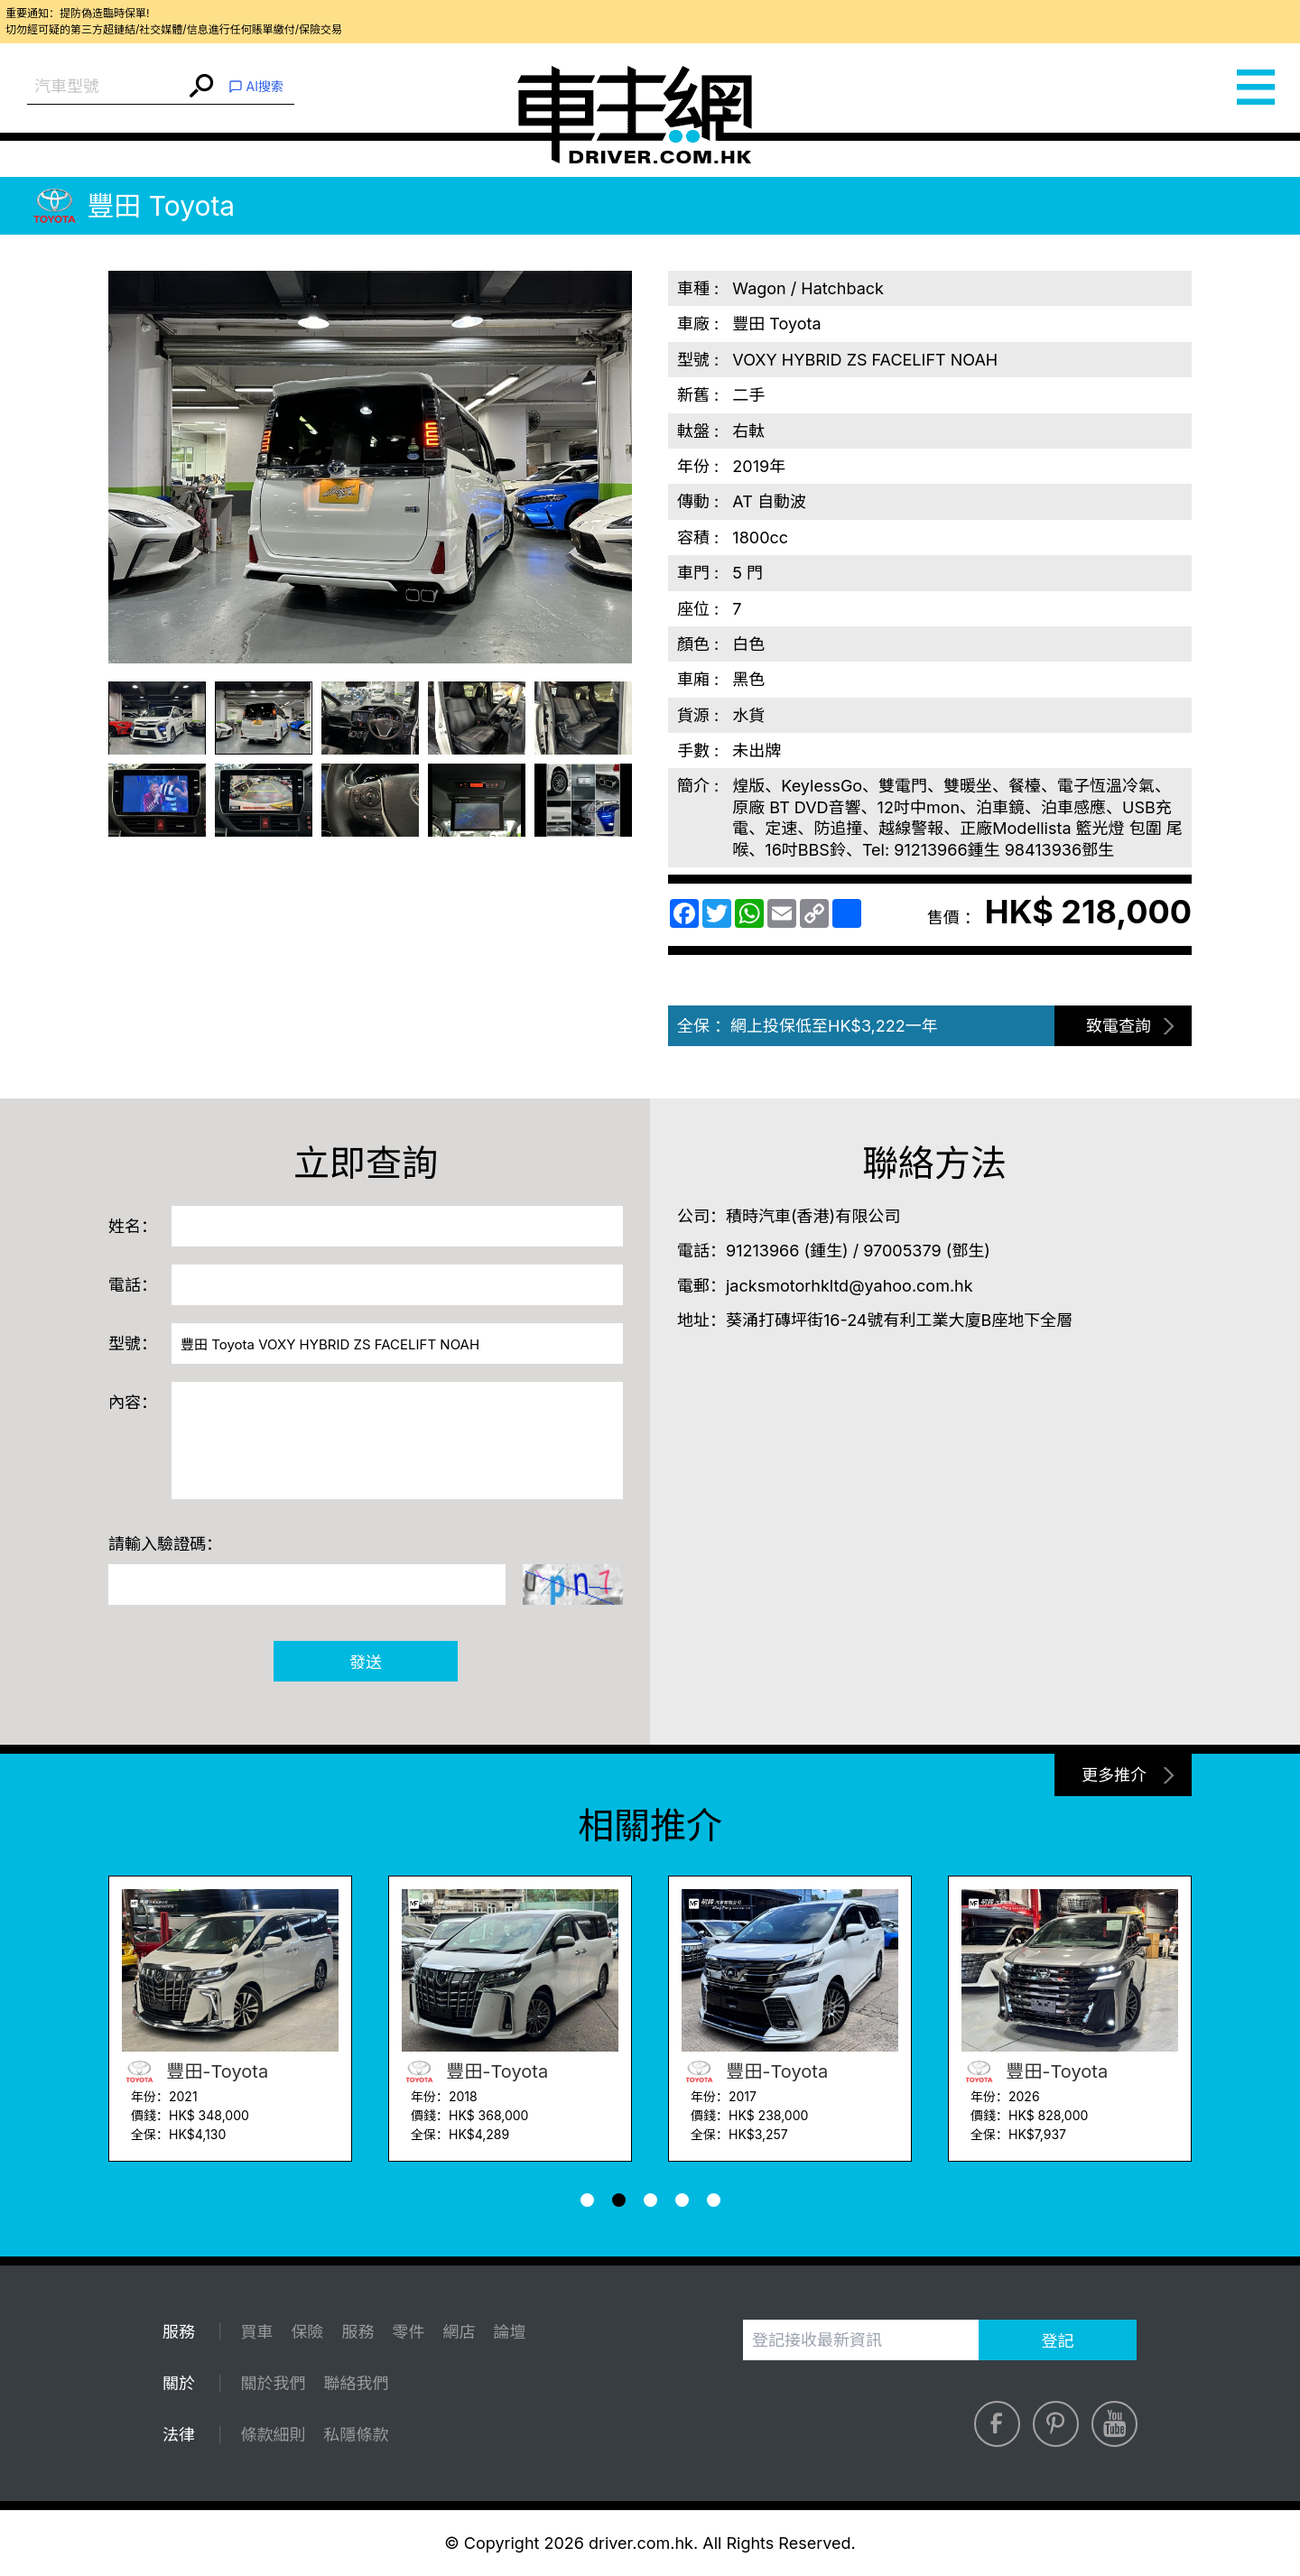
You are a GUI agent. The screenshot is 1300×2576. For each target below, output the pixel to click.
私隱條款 (355, 2434)
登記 (1058, 2340)
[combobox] (106, 87)
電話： (132, 1284)
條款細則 (272, 2434)
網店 (458, 2331)
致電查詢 (1118, 1025)
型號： (132, 1343)
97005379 (902, 1250)
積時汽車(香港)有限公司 (813, 1216)
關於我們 (272, 2383)
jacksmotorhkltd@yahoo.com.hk (849, 1285)
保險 (307, 2331)
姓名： (132, 1226)
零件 (408, 2331)
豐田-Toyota (195, 2071)
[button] (587, 2200)
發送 (365, 1662)
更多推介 (1114, 1774)
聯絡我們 (355, 2383)
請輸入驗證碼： (165, 1543)
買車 (256, 2331)
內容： (132, 1402)
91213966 (762, 1250)
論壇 (509, 2331)
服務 (357, 2331)
